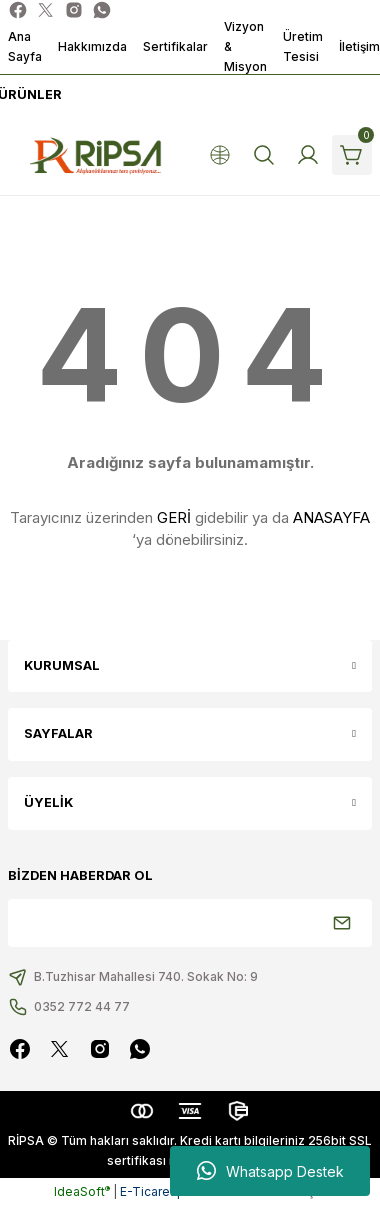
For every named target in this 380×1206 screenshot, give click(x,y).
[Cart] (352, 155)
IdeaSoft (82, 1191)
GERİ (174, 517)
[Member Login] (308, 155)
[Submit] (342, 923)
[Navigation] (28, 95)
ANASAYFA (331, 517)
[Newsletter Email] (190, 923)
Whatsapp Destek (270, 1171)
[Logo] (96, 155)
